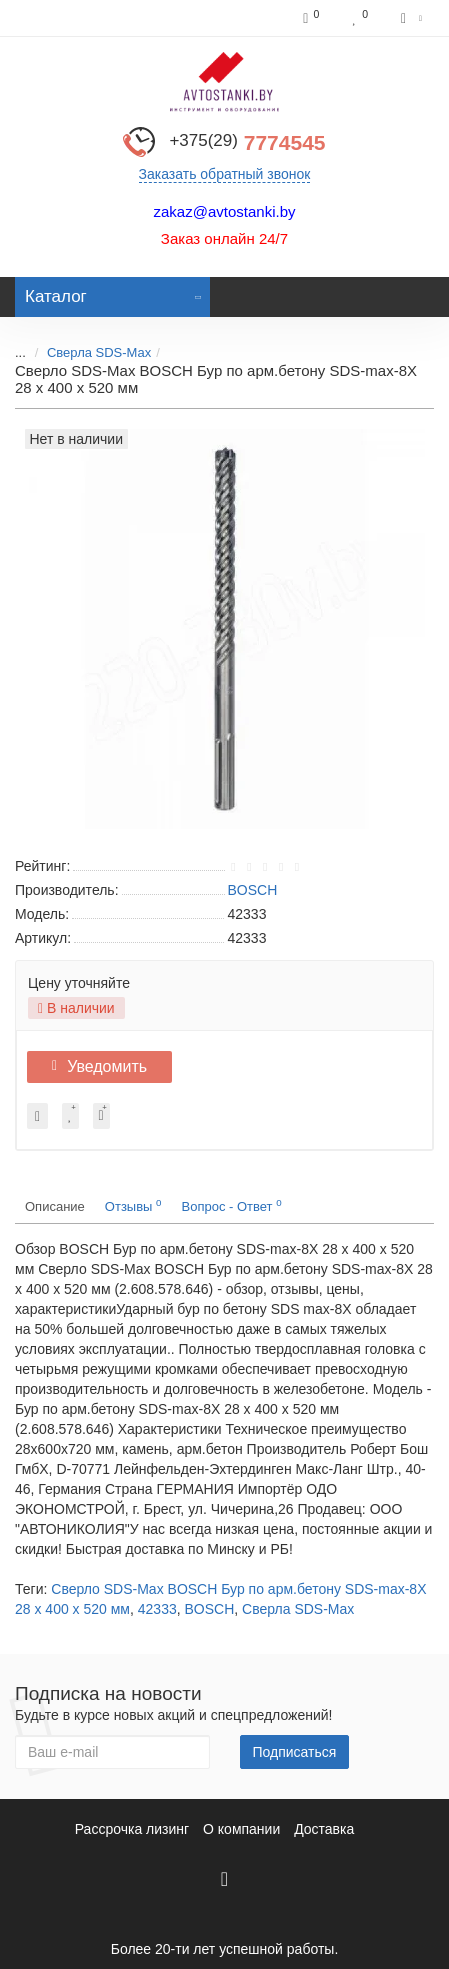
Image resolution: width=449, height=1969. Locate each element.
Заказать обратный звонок (225, 174)
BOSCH (210, 1609)
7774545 (247, 142)
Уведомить (99, 1066)
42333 (157, 1609)
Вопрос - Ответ (232, 1205)
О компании (241, 1829)
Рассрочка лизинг (132, 1829)
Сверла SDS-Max (99, 352)
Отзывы (133, 1205)
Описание (55, 1206)
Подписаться (295, 1752)
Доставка (324, 1829)
